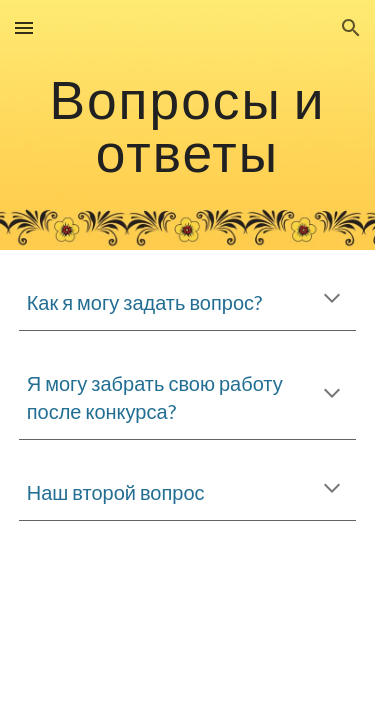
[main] (188, 125)
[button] (24, 27)
